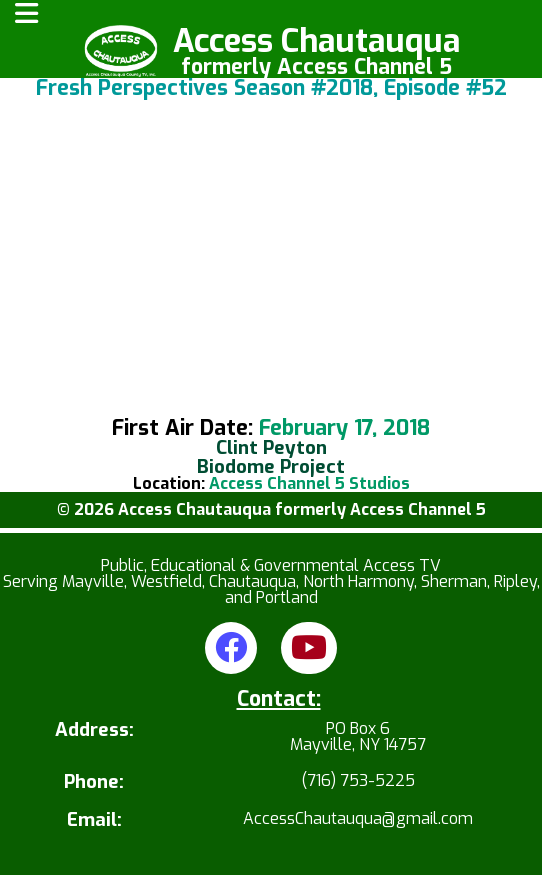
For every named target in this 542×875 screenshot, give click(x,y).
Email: (94, 820)
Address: (94, 731)
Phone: (94, 782)
